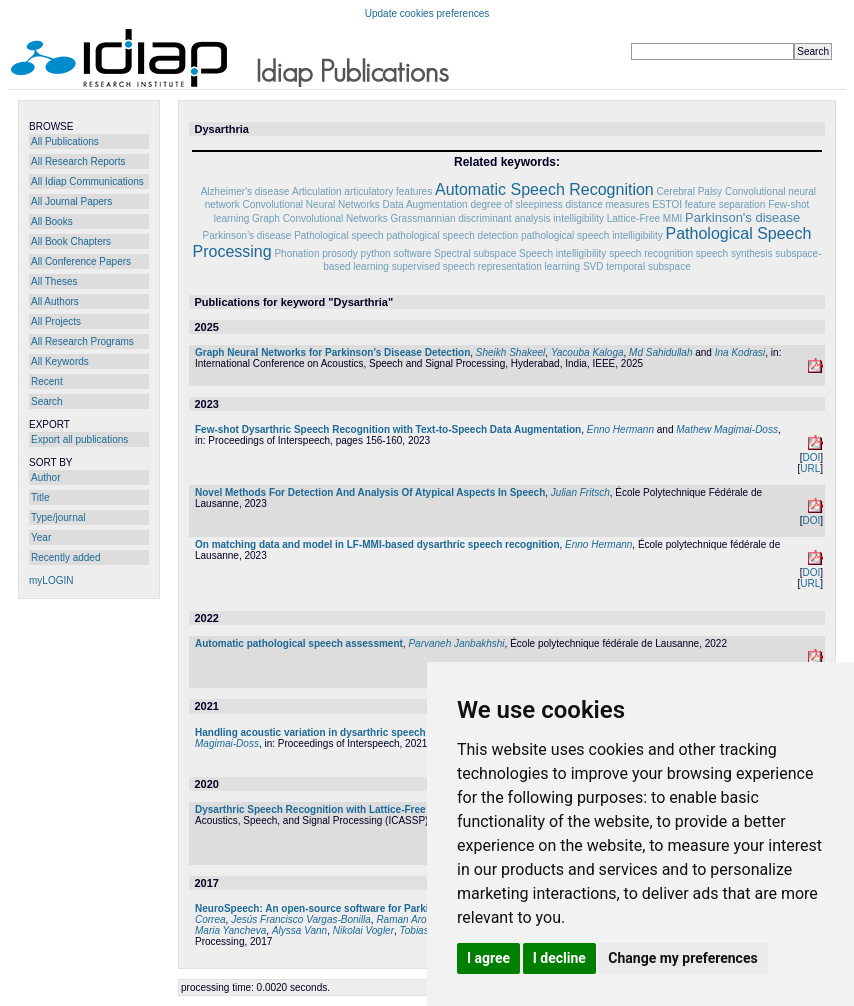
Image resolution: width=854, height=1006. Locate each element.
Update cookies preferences (427, 13)
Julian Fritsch (580, 492)
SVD (593, 266)
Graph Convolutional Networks (320, 218)
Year (41, 537)
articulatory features (388, 191)
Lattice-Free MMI (645, 218)
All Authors (55, 301)
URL (810, 468)
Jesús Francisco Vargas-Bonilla (301, 919)
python (376, 253)
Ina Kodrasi (740, 352)
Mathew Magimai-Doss (727, 429)
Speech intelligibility (562, 253)
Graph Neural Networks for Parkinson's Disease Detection (332, 352)
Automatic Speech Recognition (544, 189)
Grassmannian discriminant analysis (470, 218)
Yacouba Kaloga (587, 352)
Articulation (316, 191)
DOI (811, 457)
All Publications (65, 141)
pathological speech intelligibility (592, 235)
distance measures (607, 204)
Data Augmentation (425, 204)
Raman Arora (405, 919)
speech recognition (651, 253)
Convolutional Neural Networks (310, 204)
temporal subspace (648, 266)
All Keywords (60, 361)
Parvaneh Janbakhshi (456, 643)
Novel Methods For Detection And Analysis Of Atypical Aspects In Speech (370, 492)
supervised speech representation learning (486, 266)
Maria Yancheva (230, 930)
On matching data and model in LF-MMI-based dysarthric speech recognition (377, 544)
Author (45, 477)
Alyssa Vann (299, 930)
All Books (52, 221)
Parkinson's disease (742, 217)
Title (40, 497)
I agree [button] (488, 958)
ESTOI (667, 204)
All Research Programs (82, 341)
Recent (47, 381)
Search (47, 401)
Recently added (66, 557)
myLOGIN (51, 580)
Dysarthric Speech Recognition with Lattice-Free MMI (321, 809)
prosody (340, 253)
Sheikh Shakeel (511, 352)
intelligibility (578, 218)
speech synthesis (734, 253)
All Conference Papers (81, 261)
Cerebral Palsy (690, 191)
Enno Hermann (620, 429)
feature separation (725, 204)
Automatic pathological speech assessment (299, 643)
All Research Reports (78, 161)
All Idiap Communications (87, 181)
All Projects (56, 321)
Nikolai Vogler (363, 930)
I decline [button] (559, 958)
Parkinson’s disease (247, 235)
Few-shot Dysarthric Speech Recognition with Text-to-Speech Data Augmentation (388, 429)
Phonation (296, 253)
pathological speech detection (452, 235)
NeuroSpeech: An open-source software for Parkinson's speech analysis (367, 908)
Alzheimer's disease (245, 191)
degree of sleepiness (516, 204)
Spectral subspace (475, 253)
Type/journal (58, 517)
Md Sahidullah (660, 352)
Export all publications (79, 439)
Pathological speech (339, 235)
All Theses (54, 281)
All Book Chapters (71, 241)
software (412, 253)
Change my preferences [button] (682, 958)
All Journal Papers (71, 201)
